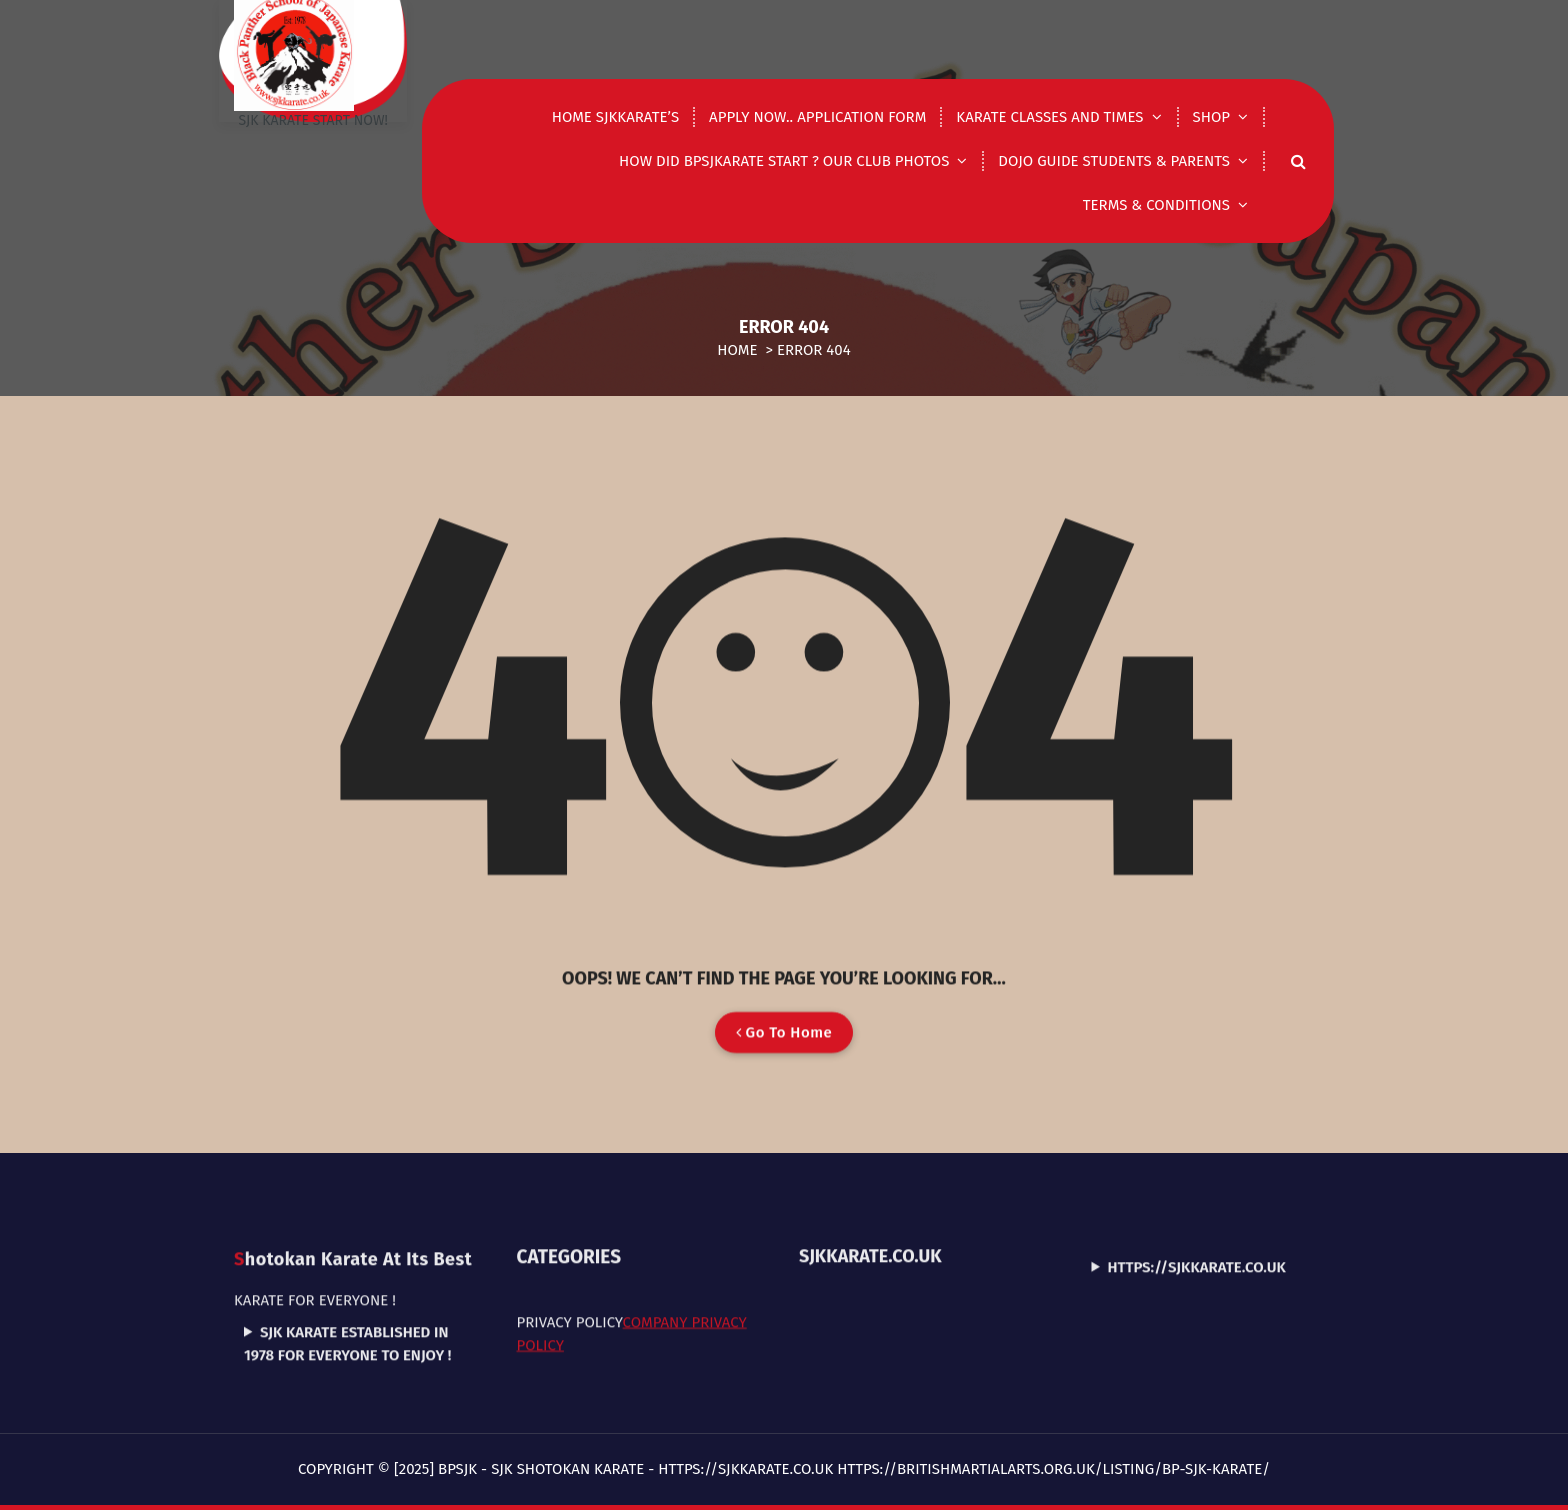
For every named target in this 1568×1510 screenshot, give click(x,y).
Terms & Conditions (1156, 205)
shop (1211, 117)
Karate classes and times (1049, 117)
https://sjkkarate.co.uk (1196, 1202)
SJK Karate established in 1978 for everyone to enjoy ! (347, 1278)
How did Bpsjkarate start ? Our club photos (784, 161)
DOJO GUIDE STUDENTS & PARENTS (1114, 161)
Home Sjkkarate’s (615, 117)
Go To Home (784, 1069)
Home (737, 350)
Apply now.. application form (817, 117)
